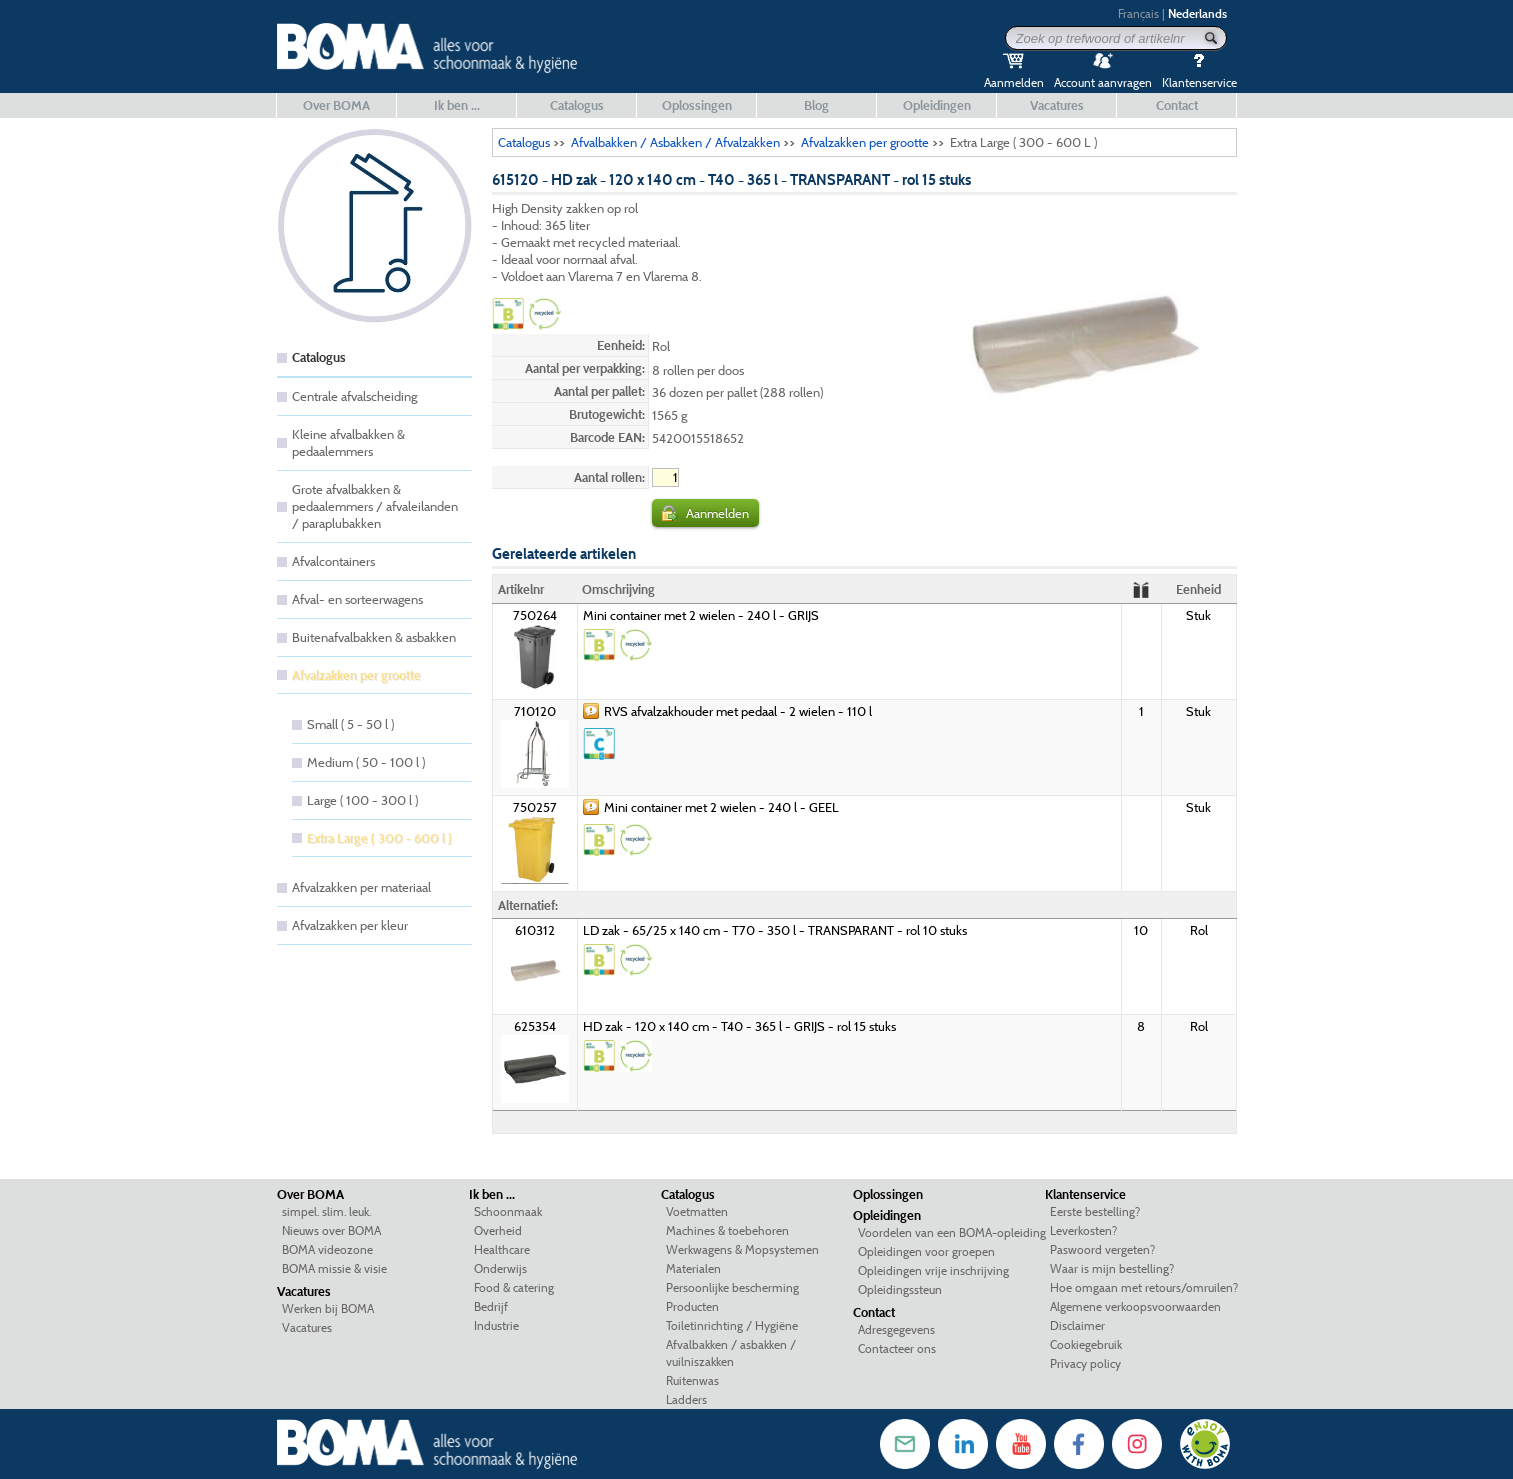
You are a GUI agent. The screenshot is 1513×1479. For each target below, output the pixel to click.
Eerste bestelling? (1095, 1211)
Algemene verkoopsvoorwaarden (1135, 1306)
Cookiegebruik (1086, 1344)
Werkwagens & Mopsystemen (742, 1249)
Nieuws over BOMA (331, 1230)
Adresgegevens (896, 1329)
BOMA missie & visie (334, 1268)
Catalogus (577, 105)
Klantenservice (1085, 1194)
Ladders (686, 1399)
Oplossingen (697, 105)
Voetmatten (697, 1211)
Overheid (498, 1230)
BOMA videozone (327, 1249)
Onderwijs (500, 1268)
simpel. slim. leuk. (326, 1211)
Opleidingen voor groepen (926, 1251)
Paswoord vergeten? (1102, 1249)
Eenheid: (621, 345)
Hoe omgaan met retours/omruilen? (1144, 1287)
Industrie (496, 1325)
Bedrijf (491, 1306)
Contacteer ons (897, 1348)
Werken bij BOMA (328, 1308)
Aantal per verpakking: (585, 368)
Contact (1177, 105)
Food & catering (514, 1287)
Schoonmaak (508, 1211)
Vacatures (1057, 105)
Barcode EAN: (607, 437)
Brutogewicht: (607, 414)
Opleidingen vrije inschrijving (933, 1270)
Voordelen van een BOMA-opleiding (952, 1232)
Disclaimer (1077, 1325)
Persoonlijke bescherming (732, 1287)
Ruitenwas (692, 1380)
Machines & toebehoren (727, 1230)
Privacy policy (1085, 1363)
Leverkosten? (1083, 1230)
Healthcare (502, 1249)
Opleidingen (937, 105)
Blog (816, 105)
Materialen (693, 1268)
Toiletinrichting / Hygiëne (732, 1325)
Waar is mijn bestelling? (1112, 1268)
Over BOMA (336, 105)
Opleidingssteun (900, 1289)
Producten (692, 1306)
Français (1138, 13)
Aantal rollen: (609, 477)
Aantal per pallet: (599, 391)
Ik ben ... (457, 105)
